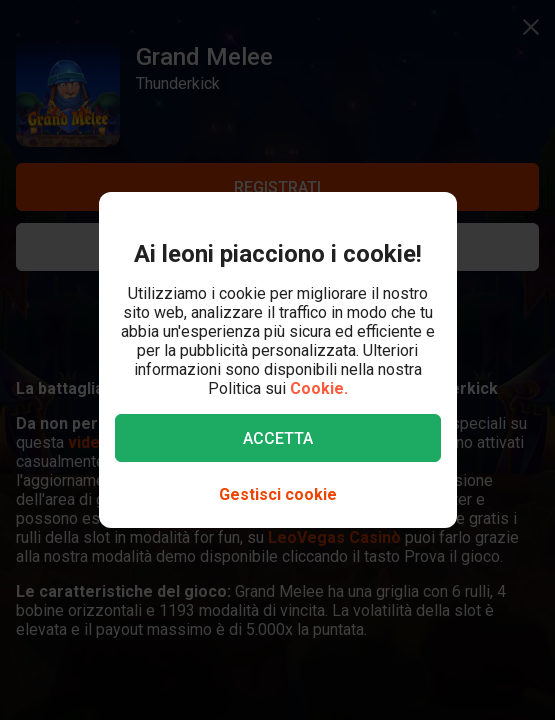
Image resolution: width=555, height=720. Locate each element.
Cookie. (319, 388)
